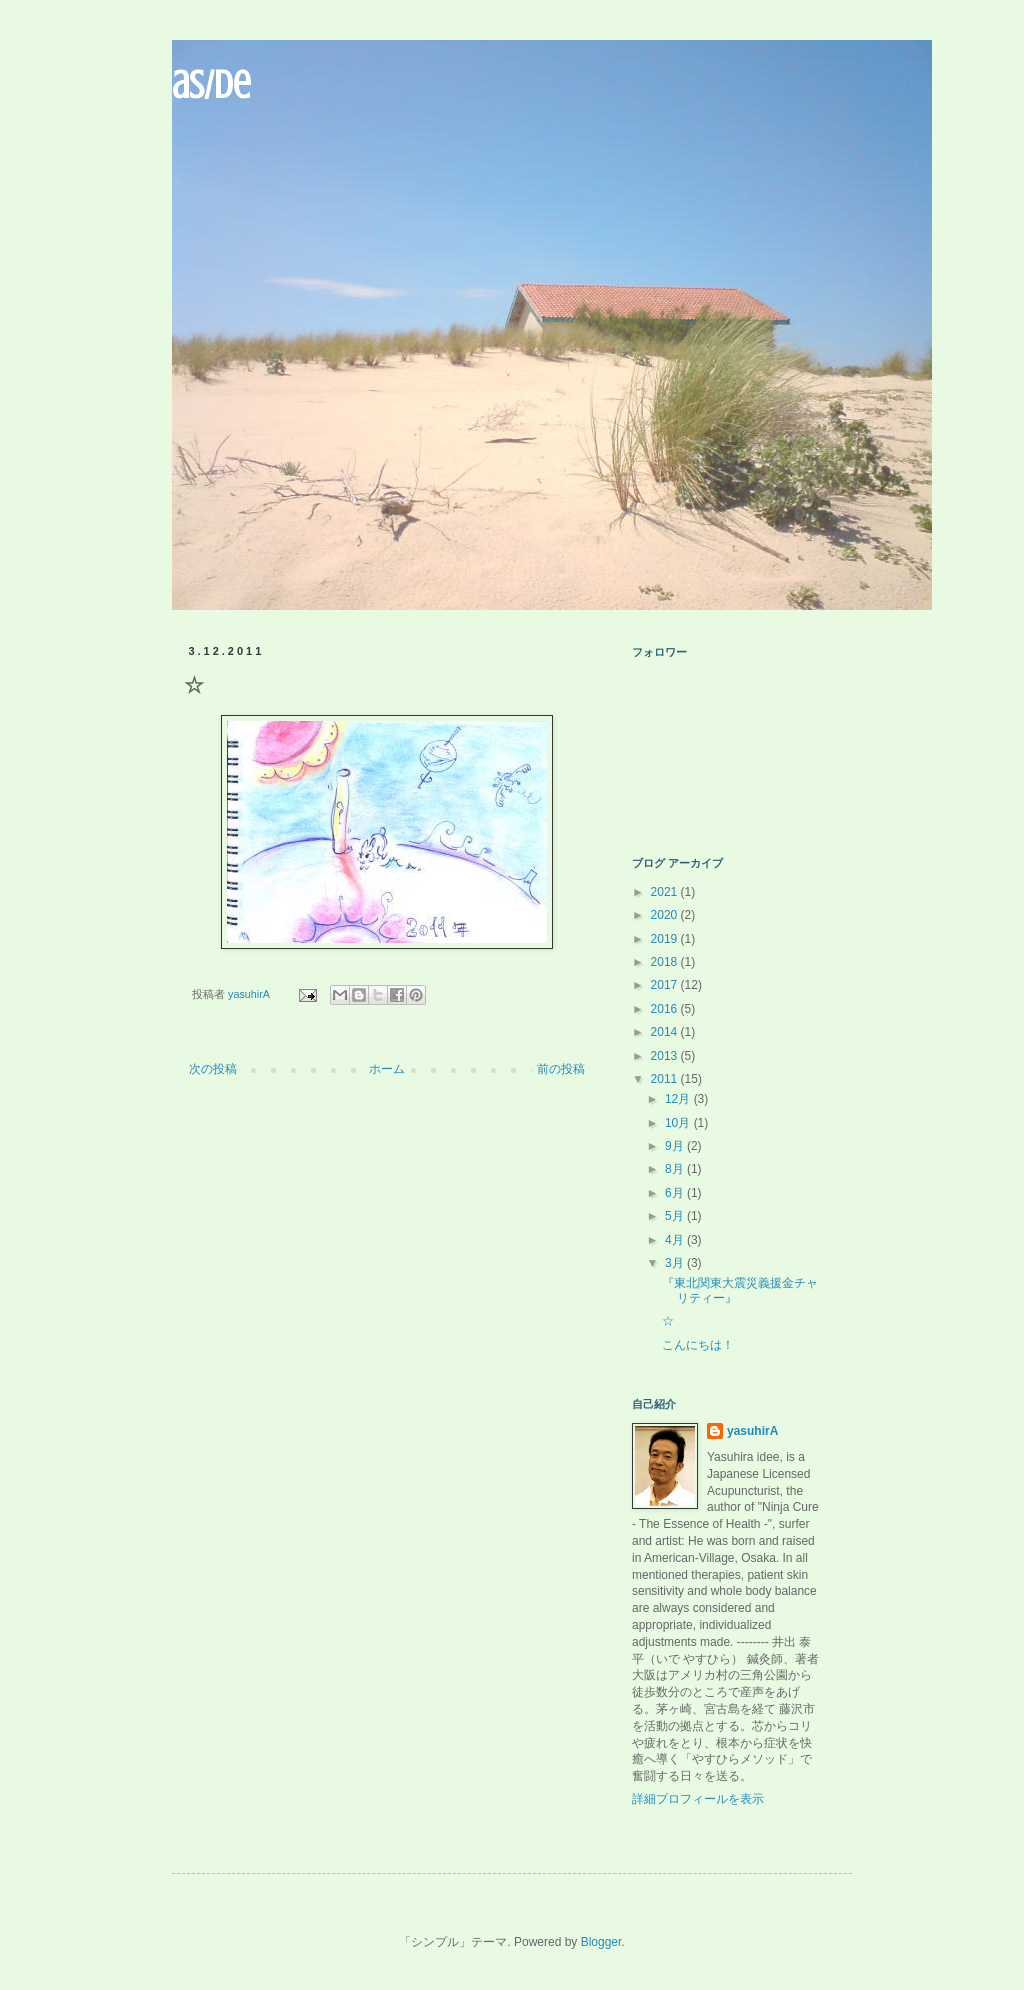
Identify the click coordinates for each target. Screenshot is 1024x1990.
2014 (666, 1032)
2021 (666, 892)
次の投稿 (213, 1069)
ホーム (387, 1069)
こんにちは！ (698, 1345)
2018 (666, 962)
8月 (676, 1169)
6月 (676, 1193)
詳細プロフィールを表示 (698, 1799)
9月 (676, 1146)
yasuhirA (752, 1431)
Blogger (601, 1942)
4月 (676, 1240)
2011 (666, 1079)
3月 (676, 1263)
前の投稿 (561, 1069)
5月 (676, 1216)
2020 (666, 915)
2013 (666, 1056)
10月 (679, 1123)
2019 (666, 939)
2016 (666, 1009)
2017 (666, 985)
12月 (679, 1099)
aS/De (211, 84)
